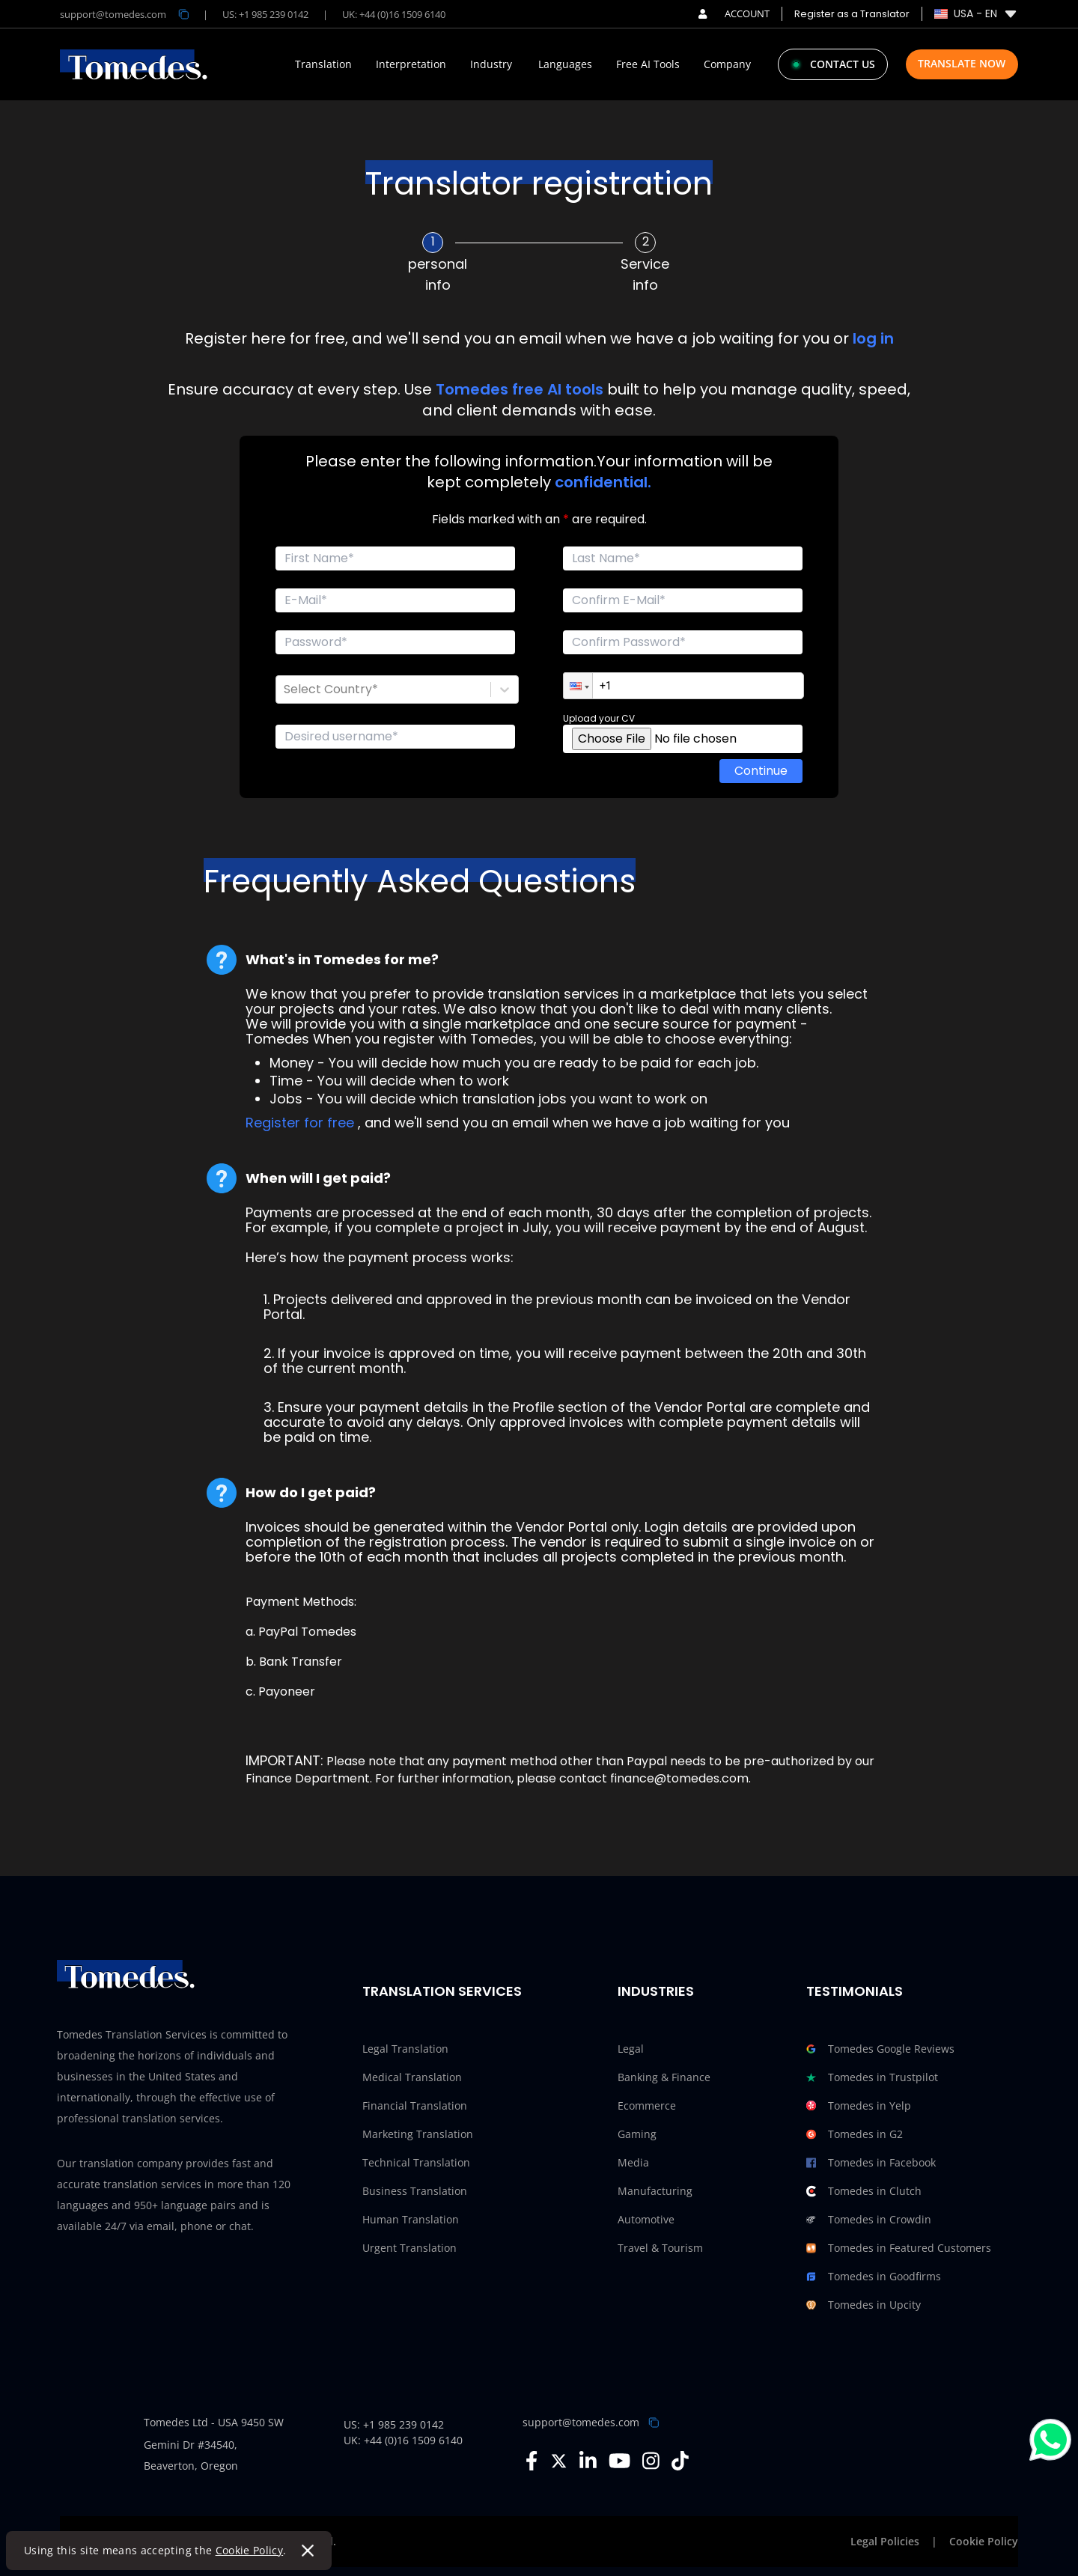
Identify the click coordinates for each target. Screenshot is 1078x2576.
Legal (631, 2048)
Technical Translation (416, 2162)
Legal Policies (884, 2541)
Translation (323, 64)
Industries (656, 1991)
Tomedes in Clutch (864, 2191)
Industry (491, 64)
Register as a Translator (852, 14)
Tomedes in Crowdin (868, 2219)
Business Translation (414, 2191)
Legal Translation (405, 2048)
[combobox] (285, 689)
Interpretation (411, 64)
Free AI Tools (648, 64)
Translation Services (442, 1991)
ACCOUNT (734, 13)
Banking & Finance (664, 2077)
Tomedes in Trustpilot (872, 2077)
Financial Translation (414, 2105)
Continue (761, 770)
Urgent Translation (409, 2248)
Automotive (646, 2219)
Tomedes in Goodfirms (873, 2276)
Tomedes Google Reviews (880, 2049)
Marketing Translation (417, 2134)
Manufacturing (655, 2191)
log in (873, 338)
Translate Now (961, 63)
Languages (565, 64)
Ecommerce (647, 2105)
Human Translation (410, 2219)
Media (633, 2162)
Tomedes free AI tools (519, 389)
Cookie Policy (250, 2550)
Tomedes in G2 (854, 2134)
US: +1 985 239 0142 (265, 14)
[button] (578, 685)
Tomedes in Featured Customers (898, 2248)
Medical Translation (412, 2077)
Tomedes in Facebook (871, 2163)
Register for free (300, 1122)
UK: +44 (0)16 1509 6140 (393, 14)
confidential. (603, 482)
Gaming (637, 2134)
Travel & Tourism (660, 2248)
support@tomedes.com (581, 2422)
